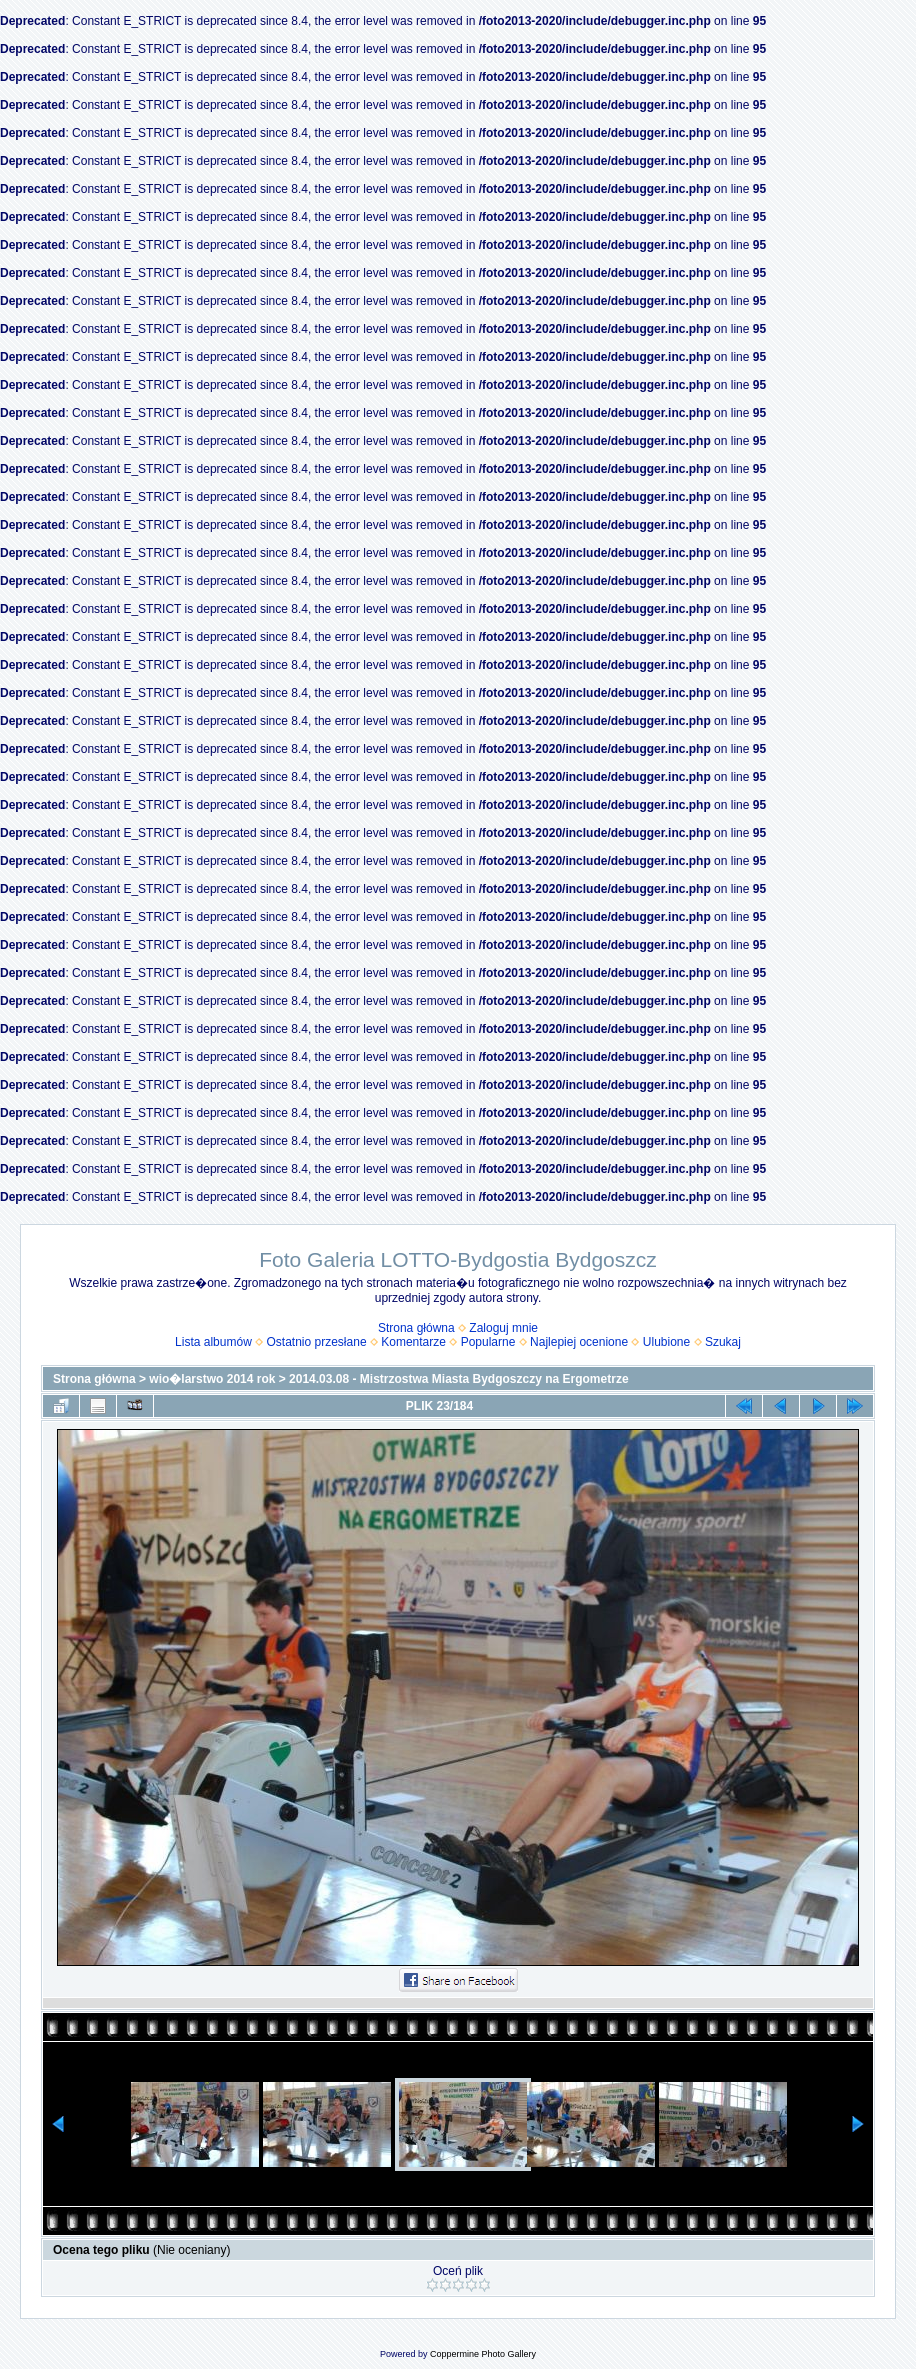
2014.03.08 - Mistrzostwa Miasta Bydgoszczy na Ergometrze (458, 1379)
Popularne (488, 1342)
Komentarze (413, 1342)
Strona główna (416, 1328)
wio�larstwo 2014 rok (212, 1379)
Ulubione (666, 1342)
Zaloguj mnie (503, 1328)
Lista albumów (213, 1342)
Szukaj (723, 1342)
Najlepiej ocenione (579, 1342)
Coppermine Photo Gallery (483, 2354)
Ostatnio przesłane (317, 1342)
